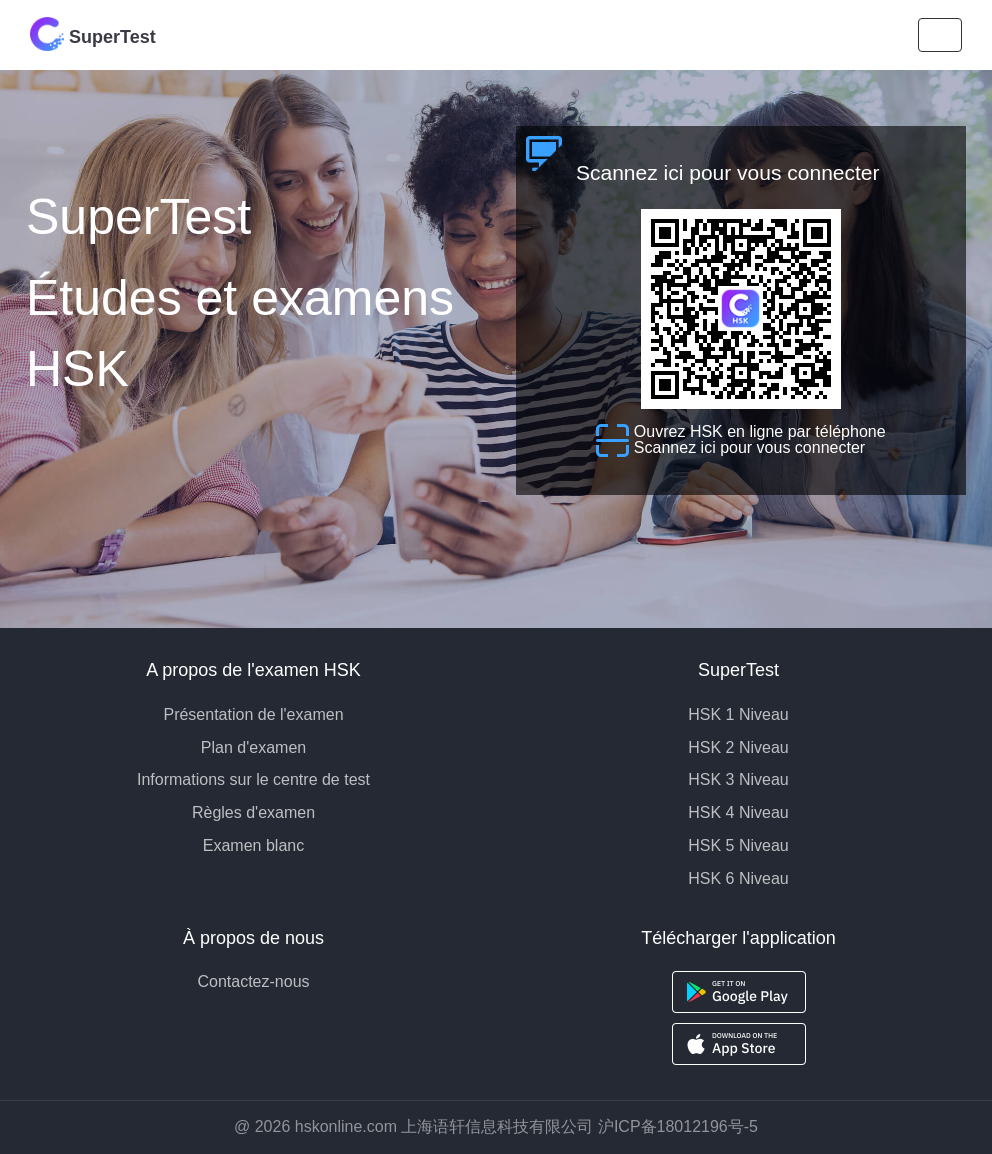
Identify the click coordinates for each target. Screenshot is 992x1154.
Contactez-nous (253, 981)
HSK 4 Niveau (738, 812)
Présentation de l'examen (253, 714)
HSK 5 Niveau (738, 845)
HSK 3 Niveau (738, 779)
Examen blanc (253, 845)
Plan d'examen (253, 747)
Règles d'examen (253, 812)
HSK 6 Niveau (738, 878)
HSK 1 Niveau (738, 714)
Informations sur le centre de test (253, 779)
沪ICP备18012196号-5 (678, 1126)
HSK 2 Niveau (738, 747)
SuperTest (93, 34)
